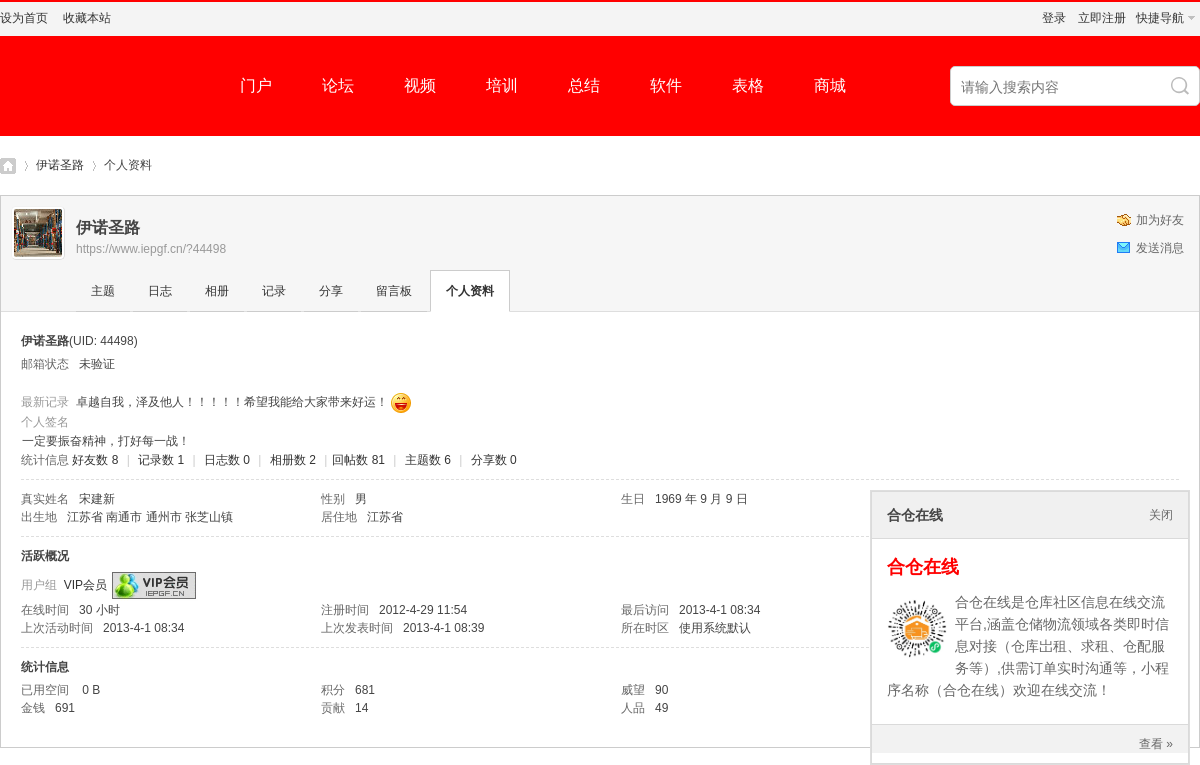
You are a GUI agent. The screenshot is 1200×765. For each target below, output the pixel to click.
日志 (160, 291)
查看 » (1156, 744)
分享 (331, 291)
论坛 (338, 85)
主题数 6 (428, 460)
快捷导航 (1160, 18)
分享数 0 (494, 460)
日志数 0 (227, 460)
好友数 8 (95, 460)
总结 (584, 85)
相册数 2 (293, 460)
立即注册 (1102, 18)
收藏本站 (87, 18)
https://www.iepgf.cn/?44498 (151, 249)
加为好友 (1160, 220)
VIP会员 (85, 585)
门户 (256, 85)
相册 (217, 291)
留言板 (394, 291)
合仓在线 (923, 567)
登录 (1054, 18)
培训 (502, 85)
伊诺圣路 (60, 165)
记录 (274, 291)
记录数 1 (161, 460)
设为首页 (24, 18)
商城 (830, 85)
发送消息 (1160, 248)
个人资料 (470, 291)
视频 (420, 85)
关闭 (1161, 515)
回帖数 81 (358, 460)
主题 (103, 291)
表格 (748, 85)
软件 (666, 85)
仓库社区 (8, 165)
